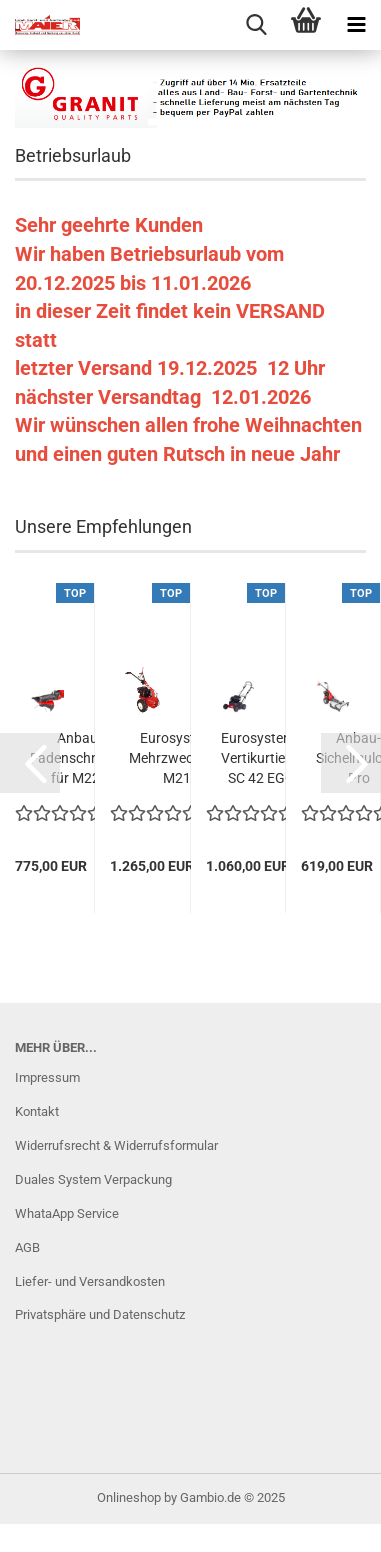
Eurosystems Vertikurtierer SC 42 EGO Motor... (261, 759)
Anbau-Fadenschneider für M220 (79, 758)
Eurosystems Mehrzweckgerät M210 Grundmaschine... (180, 759)
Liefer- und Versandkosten (90, 1281)
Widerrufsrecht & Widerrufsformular (116, 1145)
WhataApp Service (67, 1213)
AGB (27, 1247)
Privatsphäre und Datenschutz (100, 1314)
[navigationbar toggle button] (356, 25)
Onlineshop (129, 1497)
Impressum (47, 1077)
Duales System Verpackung (93, 1179)
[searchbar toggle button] (256, 25)
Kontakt (37, 1111)
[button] (30, 763)
